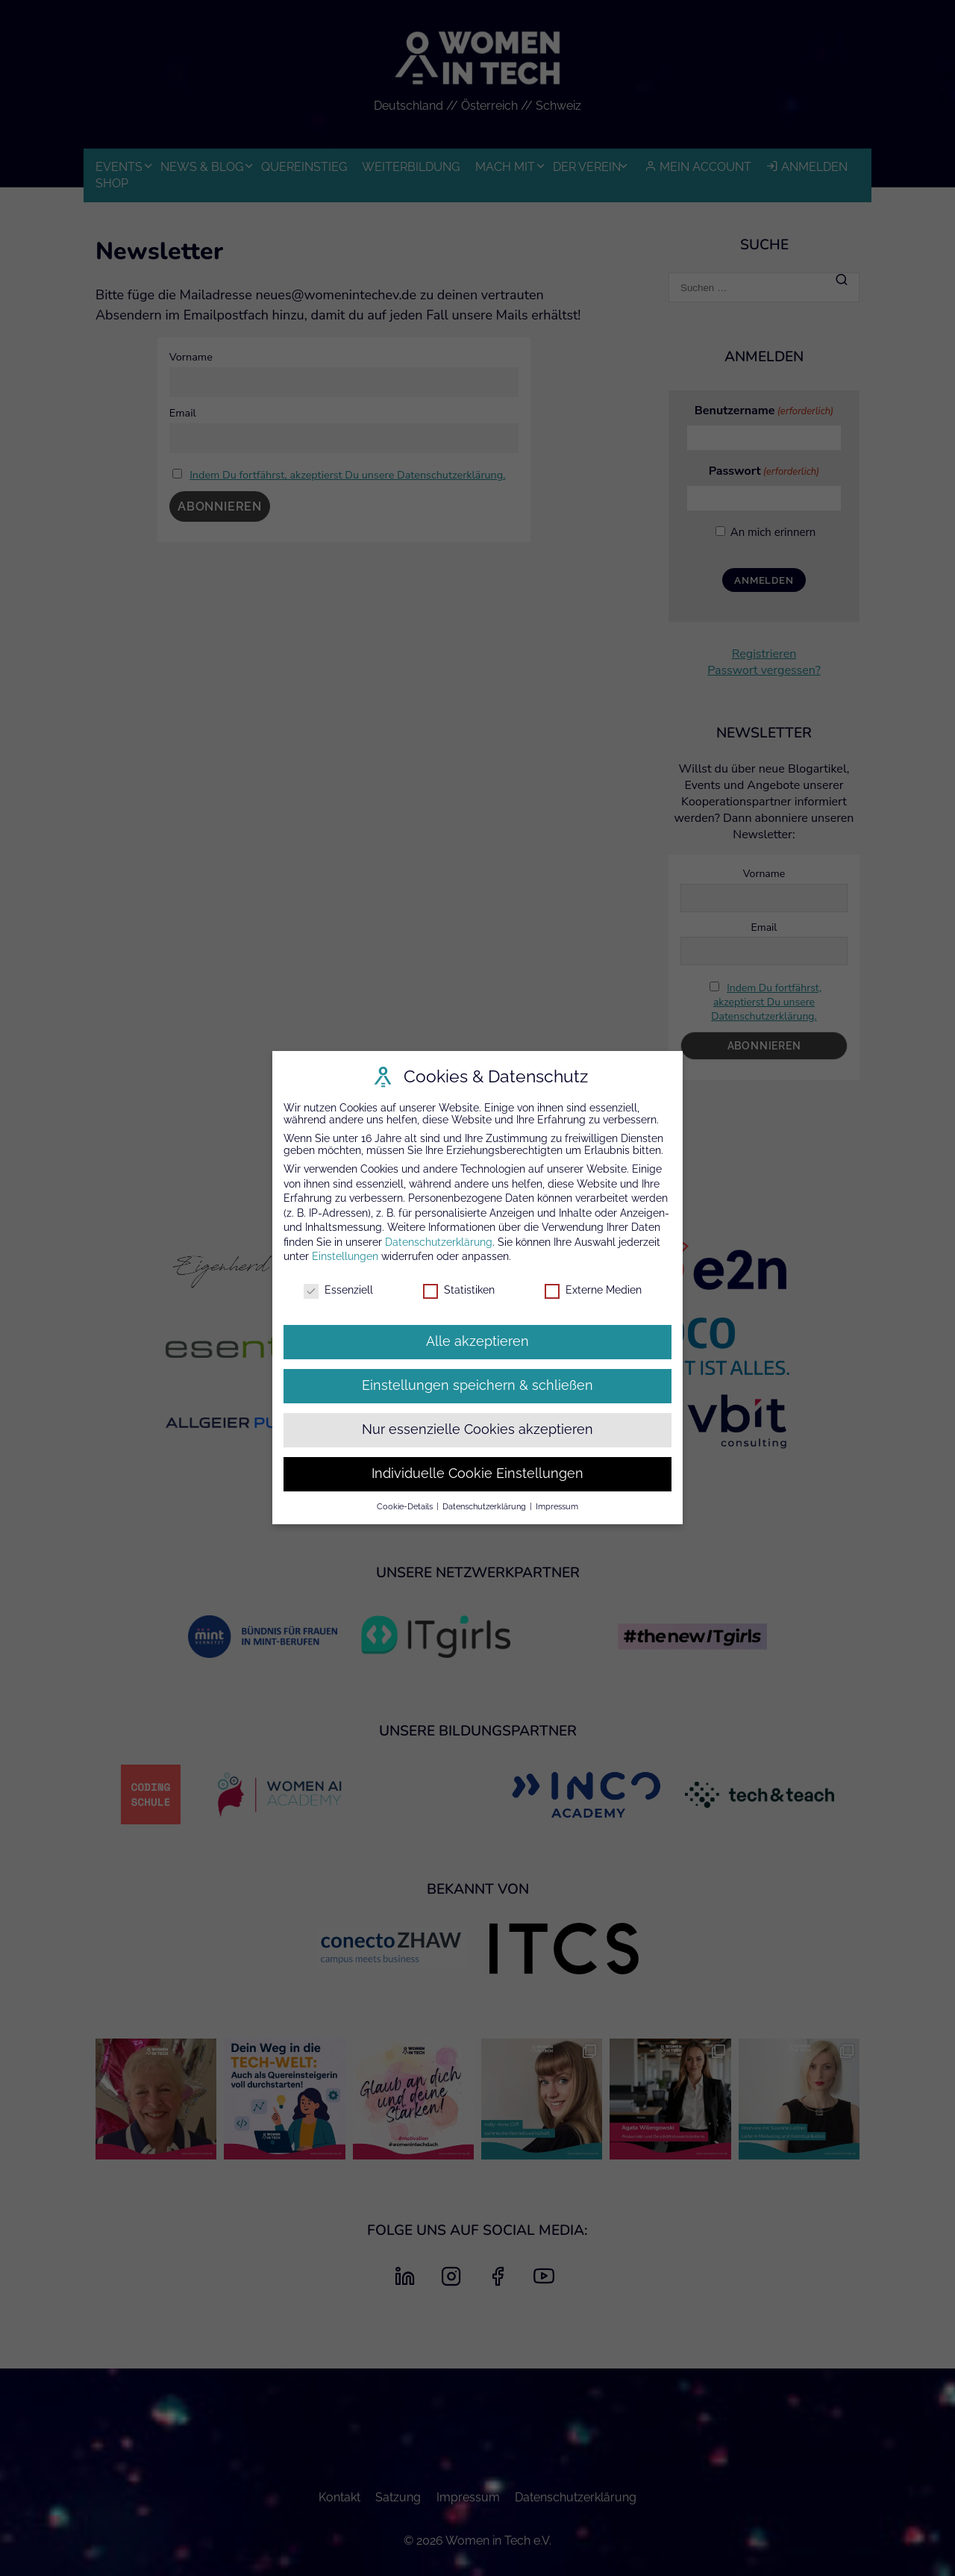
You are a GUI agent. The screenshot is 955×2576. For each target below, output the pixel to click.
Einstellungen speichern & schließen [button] (477, 1385)
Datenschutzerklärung (438, 1242)
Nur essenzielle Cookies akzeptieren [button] (477, 1429)
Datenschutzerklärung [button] (485, 1506)
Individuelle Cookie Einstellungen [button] (477, 1473)
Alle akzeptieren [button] (477, 1341)
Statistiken (459, 1291)
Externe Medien (593, 1291)
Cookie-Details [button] (406, 1506)
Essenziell (338, 1291)
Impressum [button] (557, 1506)
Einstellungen (345, 1257)
